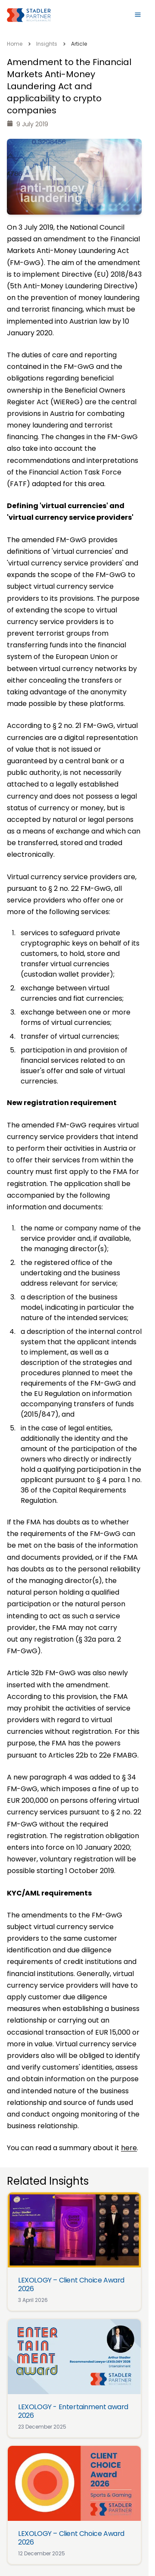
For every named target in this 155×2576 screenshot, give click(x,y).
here (129, 2148)
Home (14, 43)
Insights (46, 43)
